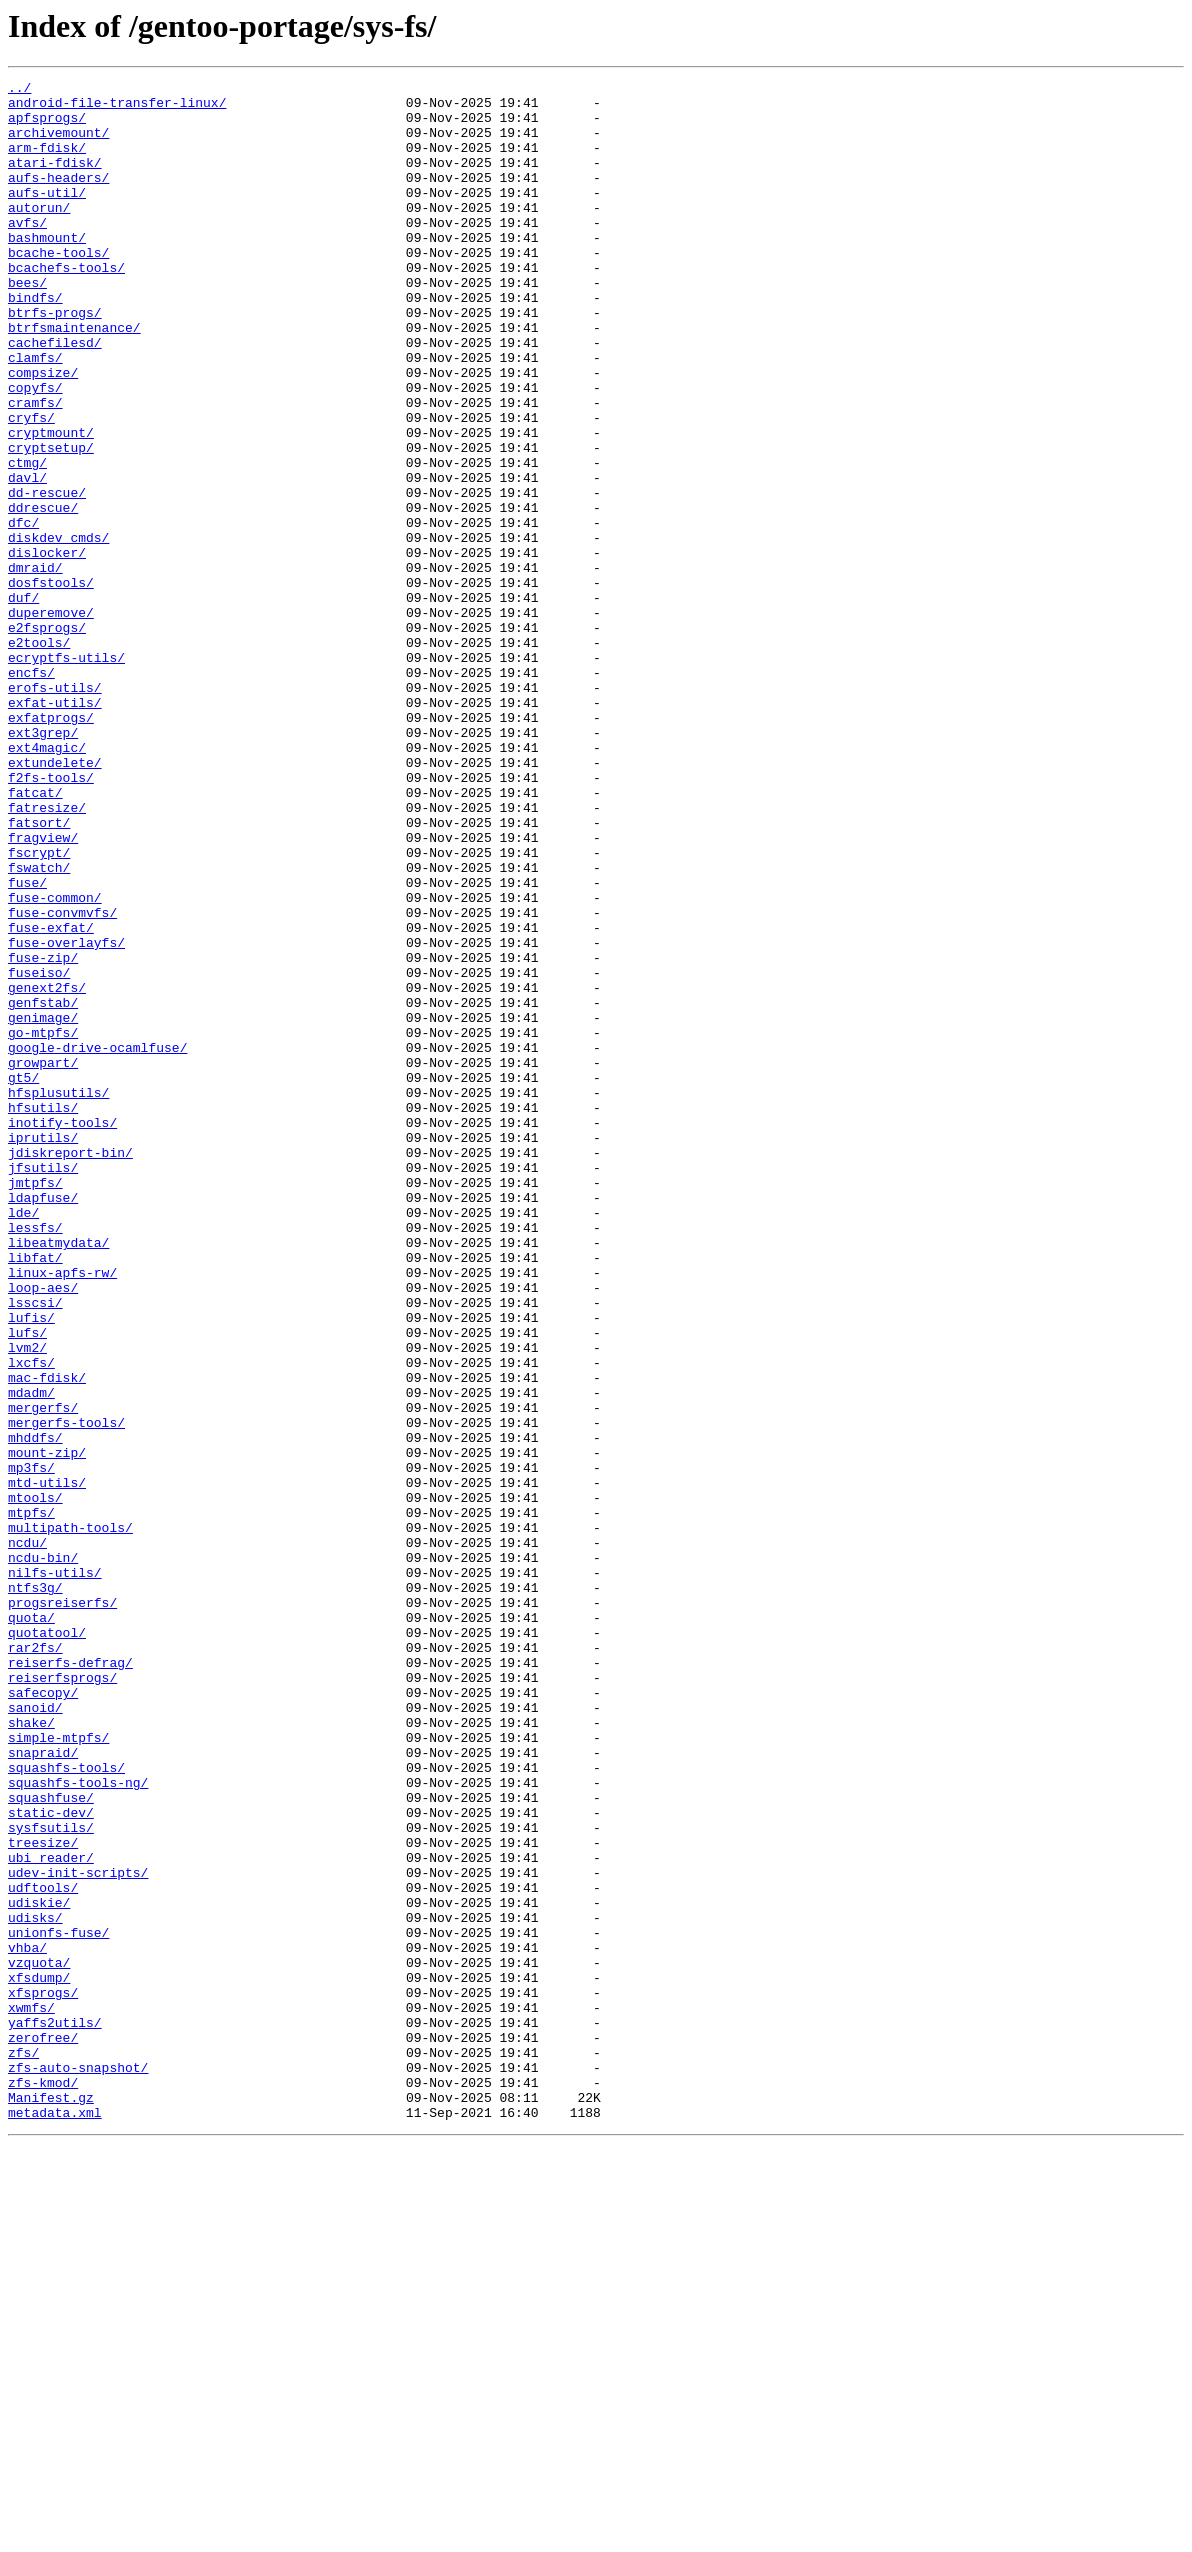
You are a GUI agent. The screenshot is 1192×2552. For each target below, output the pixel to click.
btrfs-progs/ (55, 360)
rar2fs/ (35, 1962)
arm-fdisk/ (47, 162)
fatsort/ (39, 972)
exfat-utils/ (55, 828)
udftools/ (43, 2250)
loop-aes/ (43, 1530)
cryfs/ (31, 486)
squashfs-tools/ (66, 2106)
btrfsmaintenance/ (74, 378)
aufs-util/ (47, 216)
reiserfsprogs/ (62, 1998)
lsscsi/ (35, 1548)
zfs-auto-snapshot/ (78, 2466)
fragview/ (43, 990)
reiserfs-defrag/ (70, 1980)
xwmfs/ (31, 2394)
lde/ (23, 1440)
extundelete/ (55, 900)
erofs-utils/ (55, 810)
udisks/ (35, 2286)
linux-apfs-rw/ (62, 1512)
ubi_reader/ (51, 2214)
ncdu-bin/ (43, 1854)
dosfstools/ (51, 684)
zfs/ (23, 2448)
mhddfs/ (35, 1710)
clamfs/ (35, 414)
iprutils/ (43, 1350)
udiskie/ (39, 2268)
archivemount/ (58, 144)
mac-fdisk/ (47, 1638)
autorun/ (39, 234)
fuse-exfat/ (51, 1098)
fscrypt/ (39, 1008)
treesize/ (43, 2196)
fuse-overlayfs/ (66, 1116)
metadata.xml (55, 2520)
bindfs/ (35, 342)
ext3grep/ (43, 864)
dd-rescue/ (47, 576)
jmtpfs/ (35, 1404)
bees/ (27, 324)
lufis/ (31, 1566)
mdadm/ (31, 1656)
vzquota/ (39, 2340)
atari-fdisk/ (55, 180)
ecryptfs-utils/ (66, 774)
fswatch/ (39, 1026)
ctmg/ (27, 540)
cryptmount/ (51, 504)
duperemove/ (51, 720)
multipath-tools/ (70, 1818)
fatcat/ (35, 936)
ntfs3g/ (35, 1890)
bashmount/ (47, 270)
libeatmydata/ (58, 1476)
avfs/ (27, 252)
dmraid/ (35, 666)
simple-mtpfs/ (58, 2070)
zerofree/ (43, 2430)
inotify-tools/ (62, 1332)
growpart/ (43, 1260)
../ (19, 90)
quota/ (31, 1926)
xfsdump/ (39, 2358)
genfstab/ (43, 1188)
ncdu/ (27, 1836)
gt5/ (23, 1278)
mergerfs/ (43, 1674)
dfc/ (23, 612)
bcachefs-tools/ (66, 306)
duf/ (23, 702)
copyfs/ (35, 450)
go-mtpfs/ (43, 1224)
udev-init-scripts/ (78, 2232)
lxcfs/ (31, 1620)
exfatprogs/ (51, 846)
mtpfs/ (31, 1800)
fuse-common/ (55, 1062)
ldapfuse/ (43, 1422)
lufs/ (27, 1584)
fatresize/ (47, 954)
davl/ (27, 558)
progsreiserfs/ (62, 1908)
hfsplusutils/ (58, 1296)
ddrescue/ (43, 594)
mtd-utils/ (47, 1764)
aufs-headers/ (58, 198)
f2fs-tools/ (51, 918)
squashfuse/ (51, 2142)
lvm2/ (27, 1602)
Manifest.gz (51, 2502)
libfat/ (35, 1494)
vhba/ (27, 2322)
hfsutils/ (43, 1314)
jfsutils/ (43, 1386)
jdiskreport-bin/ (70, 1368)
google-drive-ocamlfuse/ (97, 1242)
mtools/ (35, 1782)
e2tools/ (39, 756)
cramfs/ (35, 468)
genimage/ (43, 1206)
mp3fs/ (31, 1746)
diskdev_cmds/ (58, 630)
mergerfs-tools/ (66, 1692)
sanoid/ (35, 2034)
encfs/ (31, 792)
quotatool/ (47, 1944)
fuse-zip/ (43, 1134)
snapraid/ (43, 2088)
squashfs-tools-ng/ (78, 2124)
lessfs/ (35, 1458)
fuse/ (27, 1044)
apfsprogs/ (47, 126)
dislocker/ (47, 648)
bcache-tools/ (58, 288)
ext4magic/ (47, 882)
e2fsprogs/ (47, 738)
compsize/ (43, 432)
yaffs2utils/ (55, 2412)
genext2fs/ (47, 1170)
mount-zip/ (47, 1728)
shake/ (31, 2052)
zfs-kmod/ (43, 2484)
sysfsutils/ (51, 2178)
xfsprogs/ (43, 2376)
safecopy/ (43, 2016)
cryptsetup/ (51, 522)
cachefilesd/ (55, 396)
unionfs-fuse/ (58, 2304)
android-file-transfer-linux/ (117, 108)
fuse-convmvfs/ (62, 1080)
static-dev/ (51, 2160)
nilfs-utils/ (55, 1872)
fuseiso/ (39, 1152)
